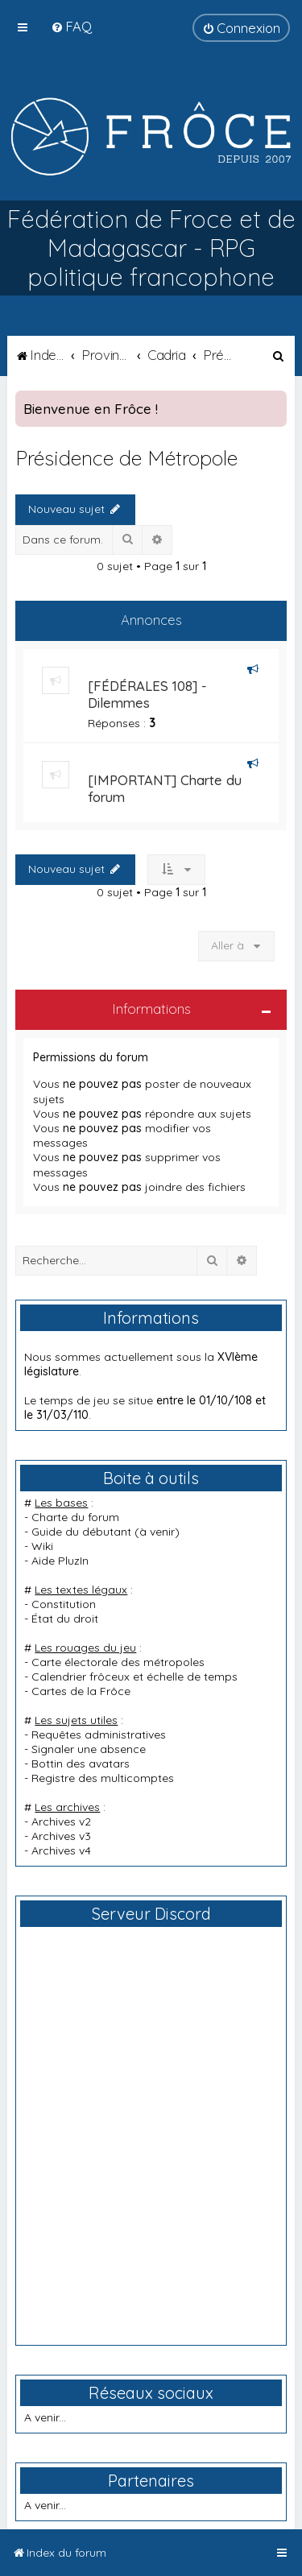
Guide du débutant (81, 1531)
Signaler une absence (88, 1749)
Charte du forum (75, 1517)
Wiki (42, 1546)
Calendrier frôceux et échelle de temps (134, 1676)
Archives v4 (61, 1850)
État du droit (64, 1618)
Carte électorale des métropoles (118, 1662)
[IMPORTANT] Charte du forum (165, 788)
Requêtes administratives (98, 1734)
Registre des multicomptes (102, 1778)
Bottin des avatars (80, 1763)
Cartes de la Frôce (80, 1691)
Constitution (63, 1604)
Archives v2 (61, 1821)
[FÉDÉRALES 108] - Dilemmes (147, 694)
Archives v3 (61, 1836)
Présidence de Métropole (126, 457)
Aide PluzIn (60, 1560)
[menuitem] (71, 26)
